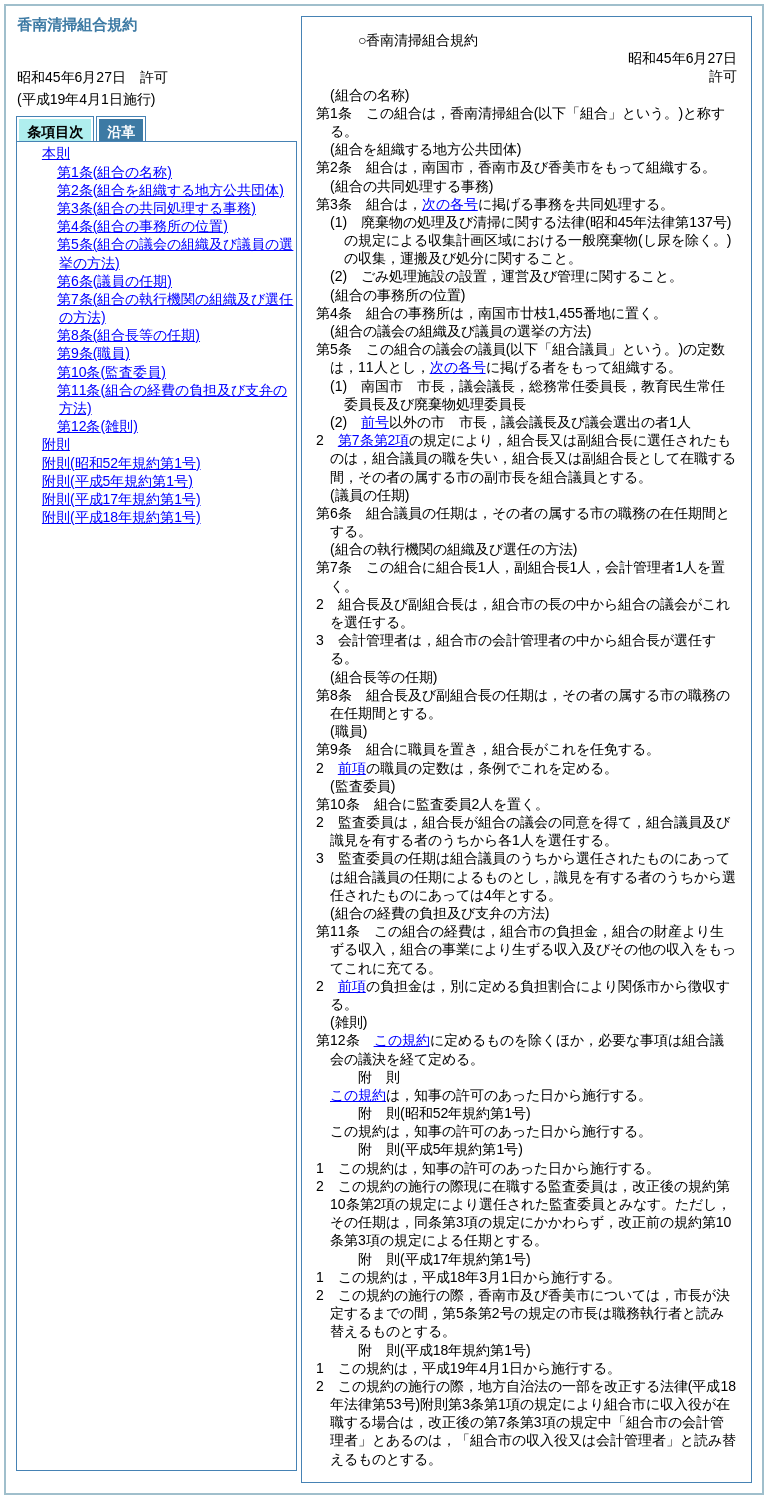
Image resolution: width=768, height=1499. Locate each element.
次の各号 (450, 204)
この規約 (402, 1040)
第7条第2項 (374, 440)
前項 (352, 768)
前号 (375, 422)
